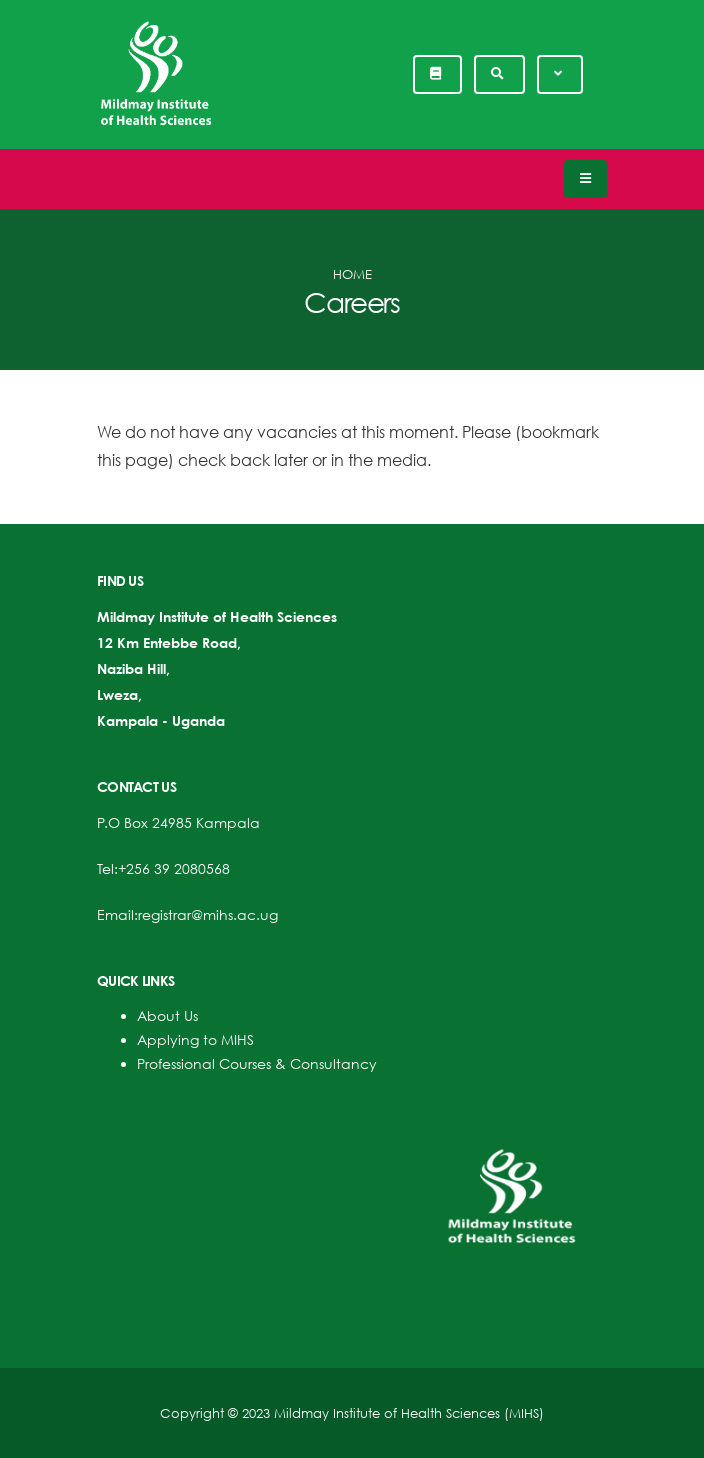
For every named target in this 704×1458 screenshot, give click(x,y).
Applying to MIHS (195, 1039)
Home (352, 274)
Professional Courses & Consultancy (257, 1063)
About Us (167, 1015)
